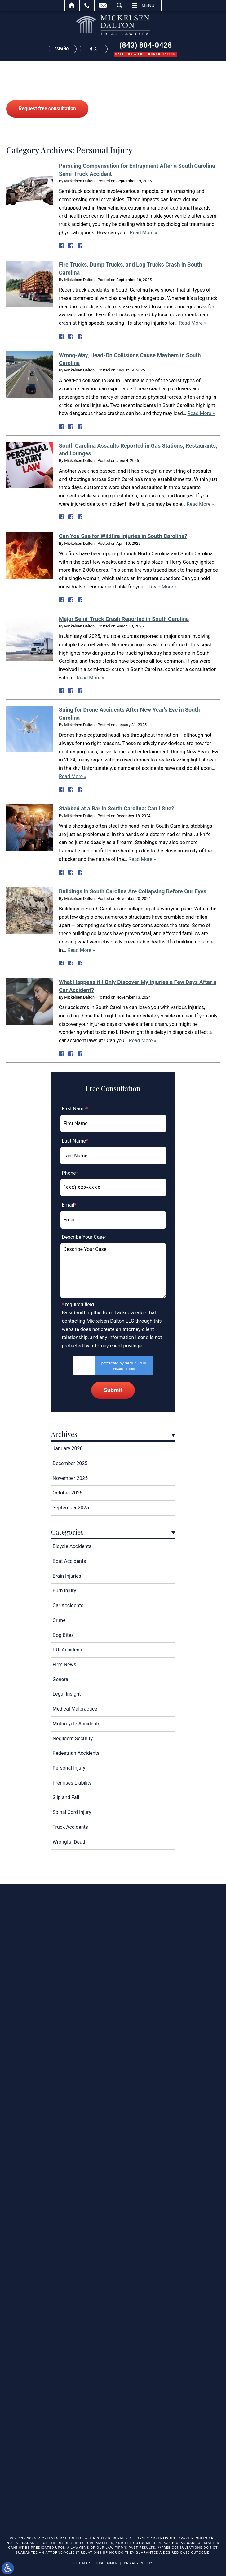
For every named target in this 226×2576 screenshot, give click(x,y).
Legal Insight (67, 1694)
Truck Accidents (70, 1827)
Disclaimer (106, 2563)
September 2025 (71, 1508)
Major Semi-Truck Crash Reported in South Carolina (124, 619)
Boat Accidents (69, 1561)
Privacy (118, 1369)
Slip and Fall (66, 1797)
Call (87, 5)
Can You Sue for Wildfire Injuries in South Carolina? (123, 536)
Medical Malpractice (75, 1709)
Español (63, 49)
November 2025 (70, 1478)
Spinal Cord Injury (72, 1812)
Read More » (143, 233)
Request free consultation (47, 108)
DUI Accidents (68, 1650)
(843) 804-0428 (145, 45)
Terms (130, 1369)
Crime (59, 1620)
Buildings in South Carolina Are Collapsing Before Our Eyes (132, 891)
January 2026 (68, 1448)
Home (72, 5)
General (61, 1679)
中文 (93, 49)
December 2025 (70, 1463)
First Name (75, 1109)
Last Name (75, 1141)
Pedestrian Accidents (76, 1753)
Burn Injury (64, 1591)
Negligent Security (73, 1738)
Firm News (64, 1664)
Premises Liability (72, 1783)
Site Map (81, 2563)
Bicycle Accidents (72, 1546)
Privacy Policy (138, 2563)
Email (103, 5)
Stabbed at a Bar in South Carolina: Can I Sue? (116, 808)
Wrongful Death (70, 1842)
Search (119, 5)
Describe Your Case (84, 1237)
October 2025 (67, 1493)
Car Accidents (68, 1605)
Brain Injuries (67, 1576)
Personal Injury (69, 1768)
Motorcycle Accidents (76, 1724)
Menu (148, 5)
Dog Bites (63, 1635)
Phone (70, 1173)
